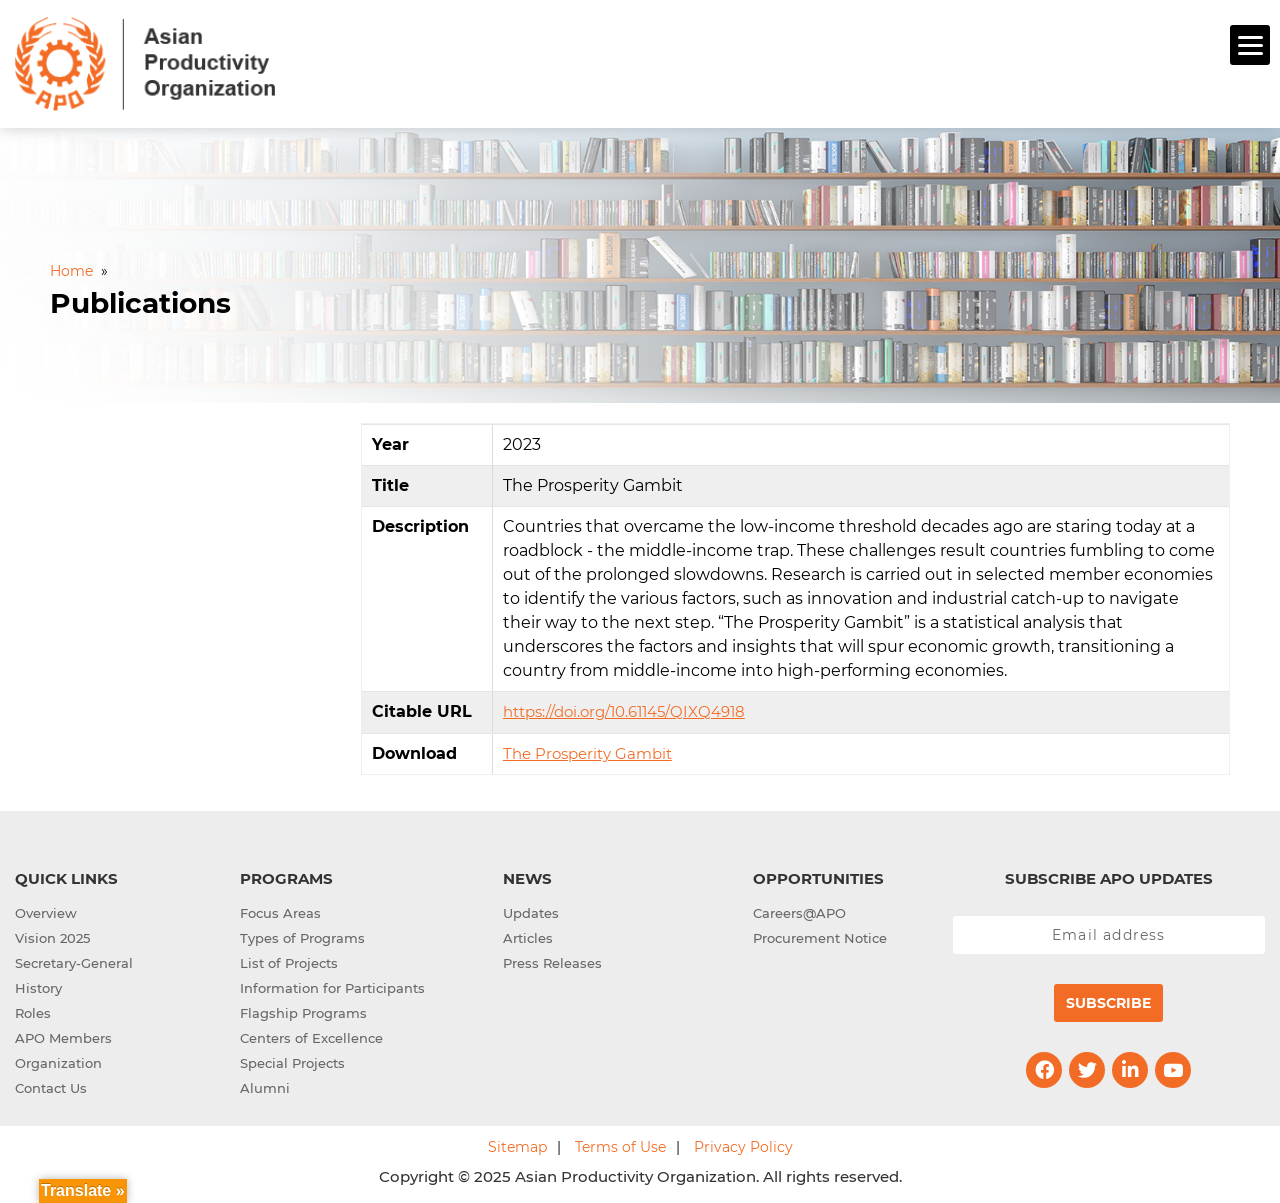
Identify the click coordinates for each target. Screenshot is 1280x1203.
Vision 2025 (52, 935)
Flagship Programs (303, 1010)
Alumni (265, 1085)
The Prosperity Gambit (587, 750)
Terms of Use (620, 1144)
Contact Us (51, 1085)
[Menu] (1250, 45)
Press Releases (552, 960)
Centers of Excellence (311, 1035)
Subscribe (1108, 1000)
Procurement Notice (820, 935)
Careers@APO (799, 910)
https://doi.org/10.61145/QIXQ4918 (624, 708)
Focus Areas (280, 910)
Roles (33, 1010)
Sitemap (517, 1144)
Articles (528, 935)
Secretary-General (74, 960)
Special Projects (292, 1060)
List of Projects (289, 960)
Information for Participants (332, 985)
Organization (58, 1060)
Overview (46, 910)
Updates (531, 910)
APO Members (63, 1035)
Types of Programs (302, 935)
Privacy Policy (743, 1144)
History (38, 985)
